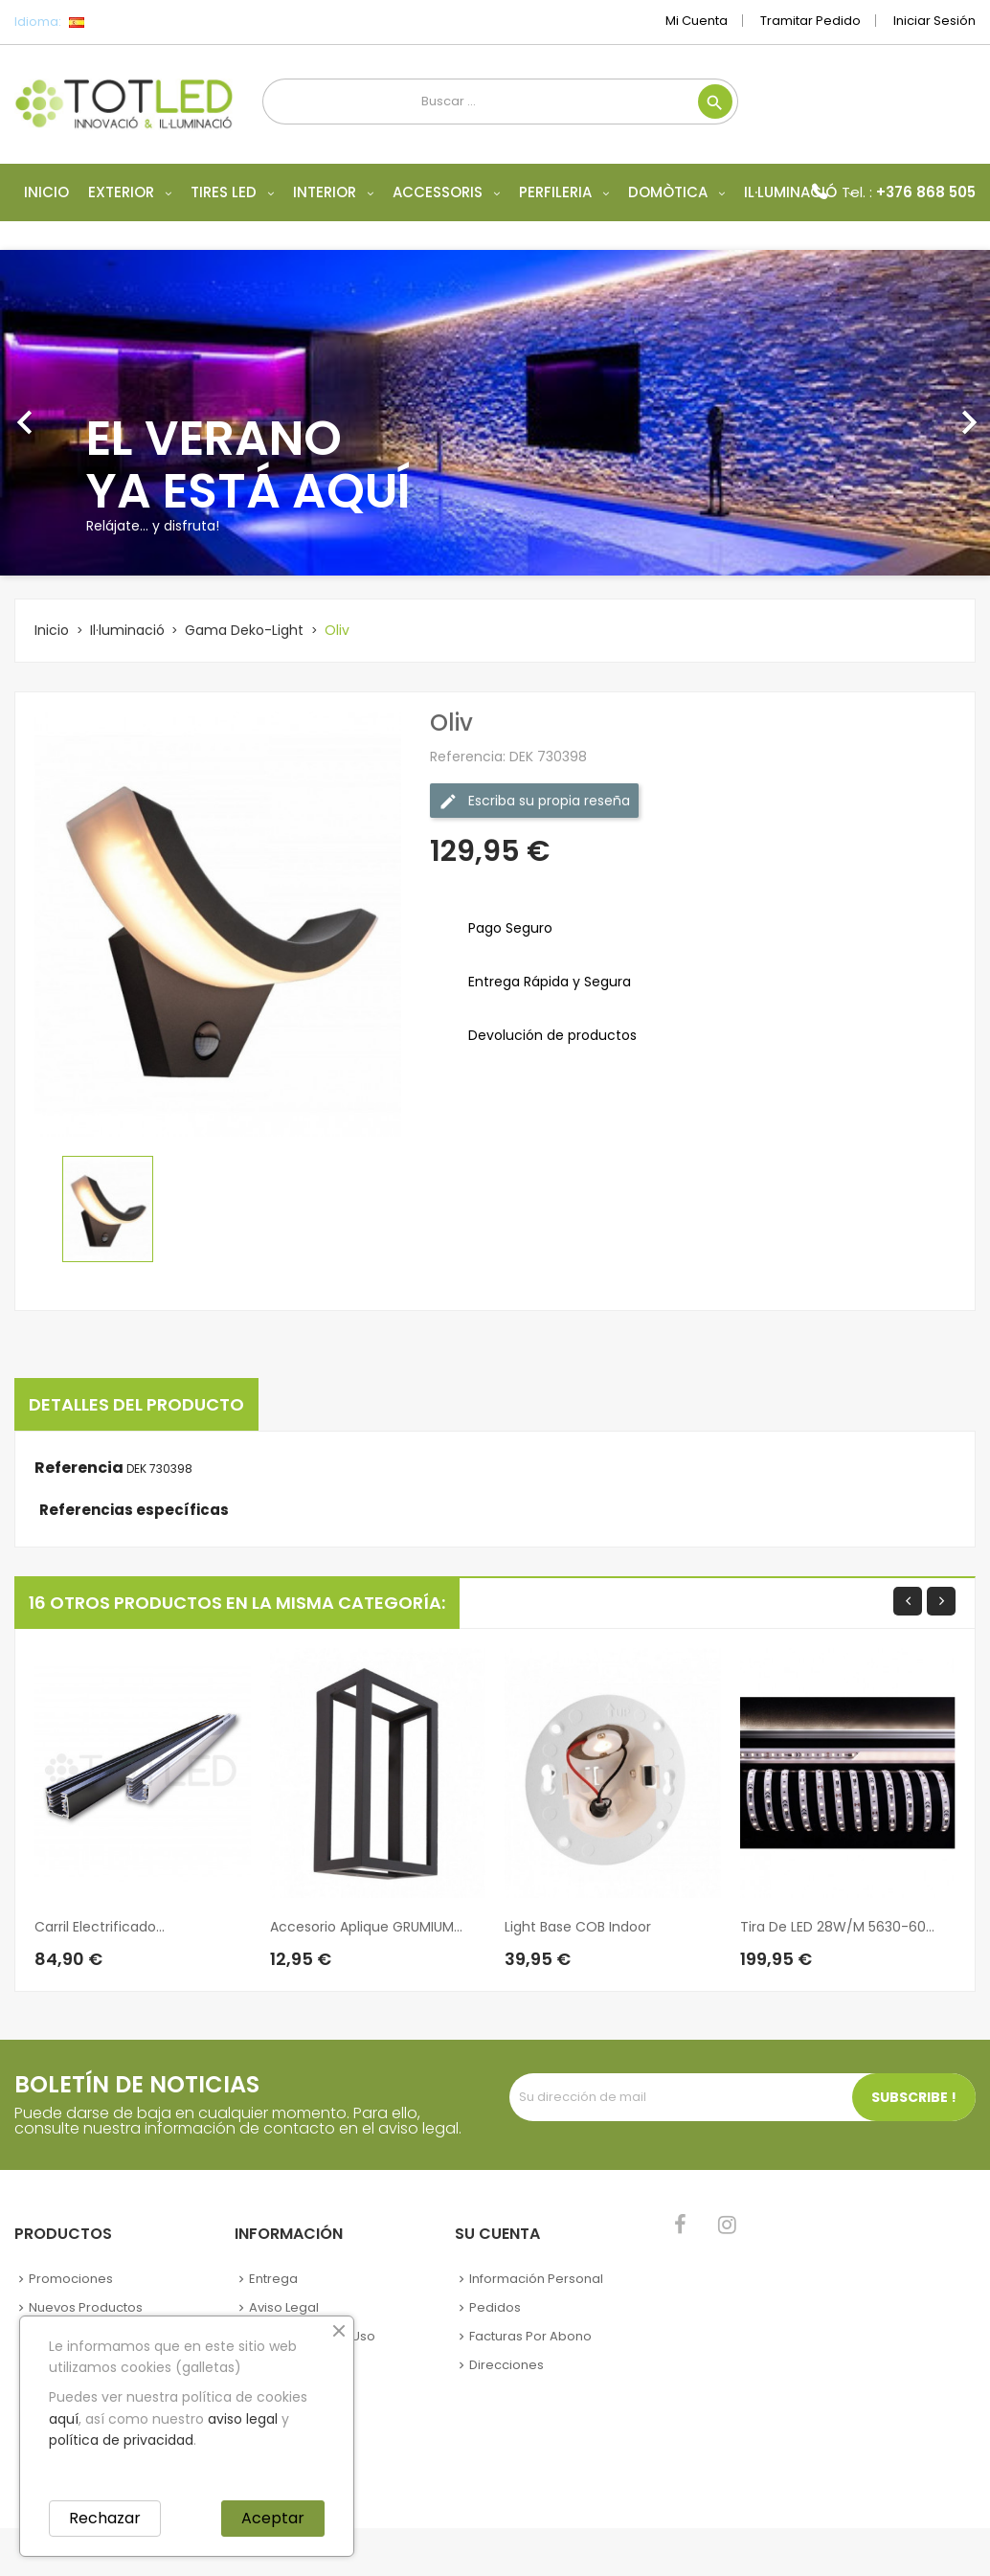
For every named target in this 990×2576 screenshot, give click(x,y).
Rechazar (105, 2518)
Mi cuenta (696, 20)
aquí (64, 2419)
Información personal (536, 2279)
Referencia (79, 1468)
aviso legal (243, 2419)
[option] (495, 413)
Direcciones (506, 2365)
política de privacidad (121, 2440)
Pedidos (495, 2307)
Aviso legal (284, 2307)
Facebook (680, 2224)
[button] (74, 413)
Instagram (727, 2224)
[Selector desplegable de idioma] (119, 22)
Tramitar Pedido (810, 20)
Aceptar (272, 2518)
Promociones (71, 2279)
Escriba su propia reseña (534, 801)
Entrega (273, 2279)
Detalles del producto (136, 1404)
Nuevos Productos (86, 2307)
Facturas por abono (530, 2336)
